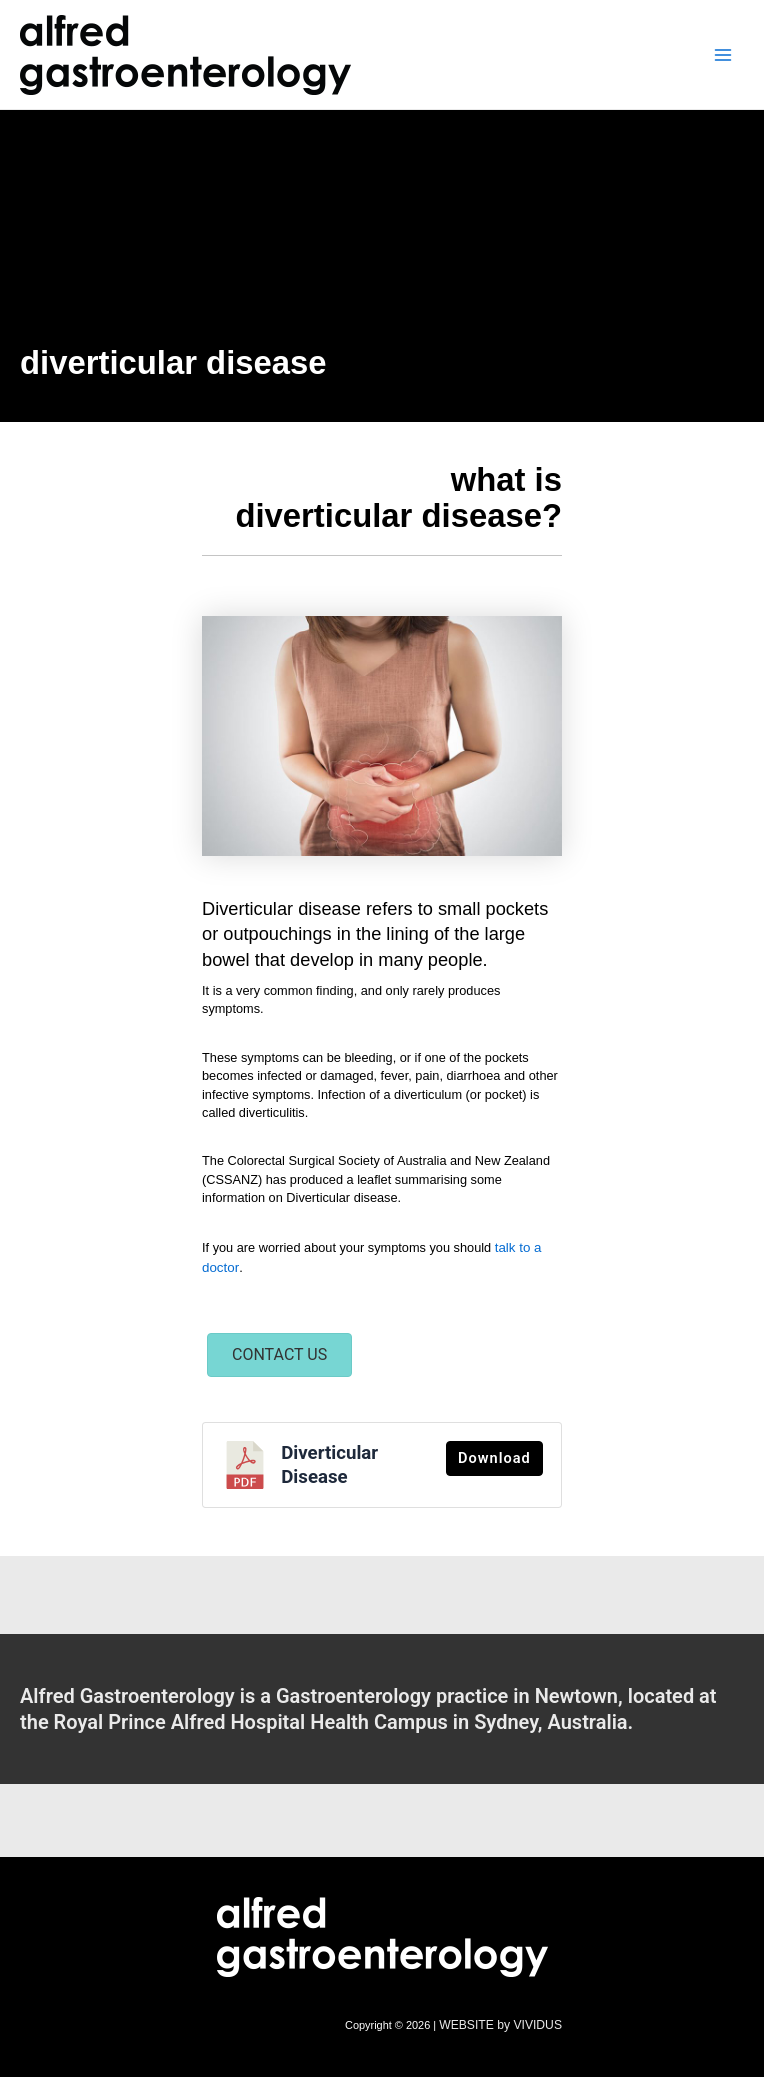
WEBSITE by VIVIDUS (506, 2020)
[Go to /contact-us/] (382, 1705)
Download (494, 1454)
